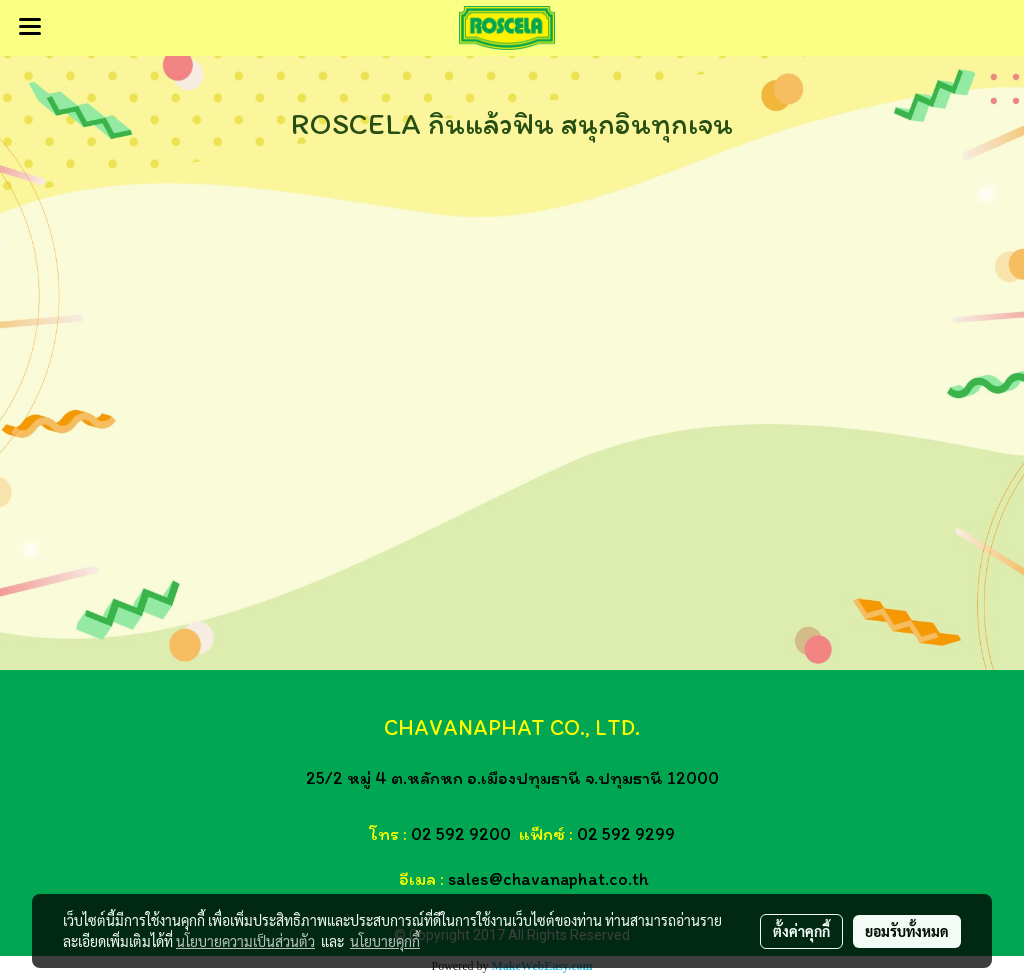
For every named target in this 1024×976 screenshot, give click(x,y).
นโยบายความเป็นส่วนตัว (245, 941)
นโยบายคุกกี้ (385, 941)
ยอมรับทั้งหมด (907, 931)
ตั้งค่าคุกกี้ (801, 931)
